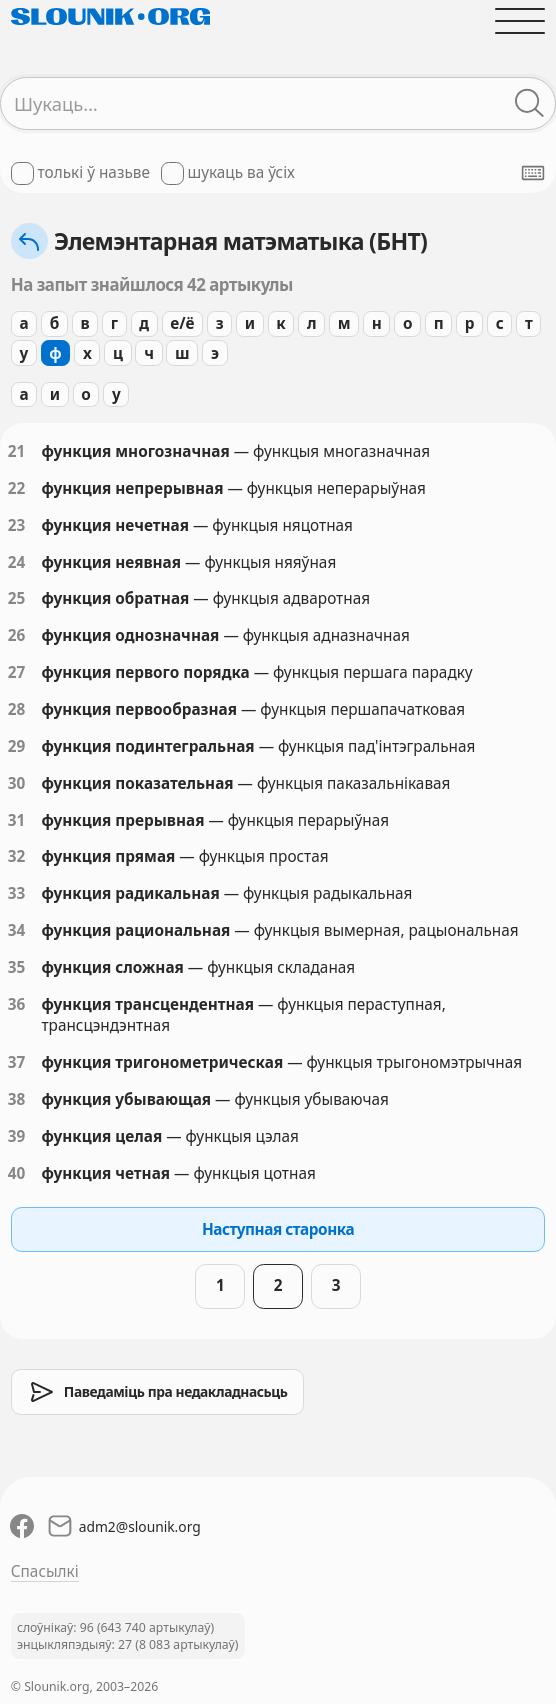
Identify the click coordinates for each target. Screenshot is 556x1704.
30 (17, 783)
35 (17, 967)
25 (17, 598)
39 (17, 1136)
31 (17, 820)
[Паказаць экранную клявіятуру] (533, 173)
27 (17, 672)
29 (17, 746)
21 (17, 451)
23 (17, 525)
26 (17, 635)
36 (17, 1004)
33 (17, 893)
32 (17, 856)
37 (17, 1062)
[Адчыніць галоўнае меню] (520, 20)
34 (17, 930)
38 (17, 1099)
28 (17, 709)
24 (17, 562)
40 (17, 1173)
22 (17, 488)
